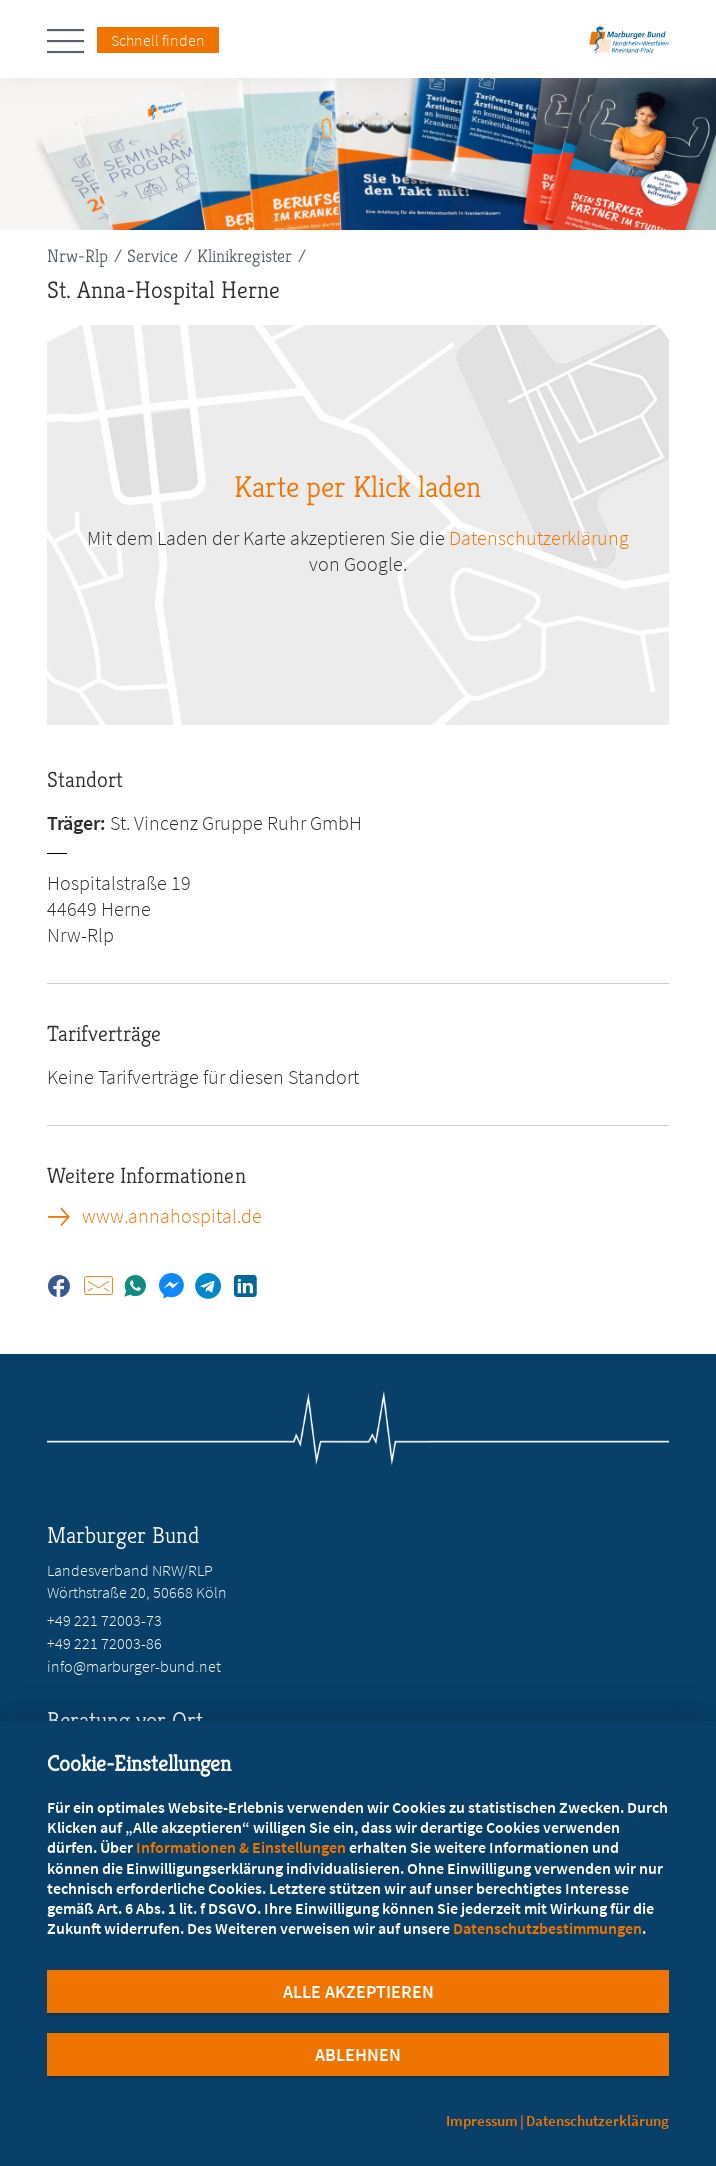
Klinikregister (244, 255)
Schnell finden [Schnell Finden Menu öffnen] (158, 40)
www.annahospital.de (172, 1216)
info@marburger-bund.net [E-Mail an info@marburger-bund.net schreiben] (134, 1666)
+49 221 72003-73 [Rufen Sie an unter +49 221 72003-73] (104, 1620)
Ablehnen (358, 2054)
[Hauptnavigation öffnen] (72, 41)
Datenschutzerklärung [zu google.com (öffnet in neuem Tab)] (539, 537)
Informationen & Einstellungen (241, 1847)
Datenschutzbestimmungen (547, 1928)
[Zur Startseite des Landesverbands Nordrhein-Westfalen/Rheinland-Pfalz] (629, 45)
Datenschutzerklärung (597, 2120)
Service (152, 255)
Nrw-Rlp (77, 255)
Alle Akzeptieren (358, 1991)
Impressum (482, 2120)
